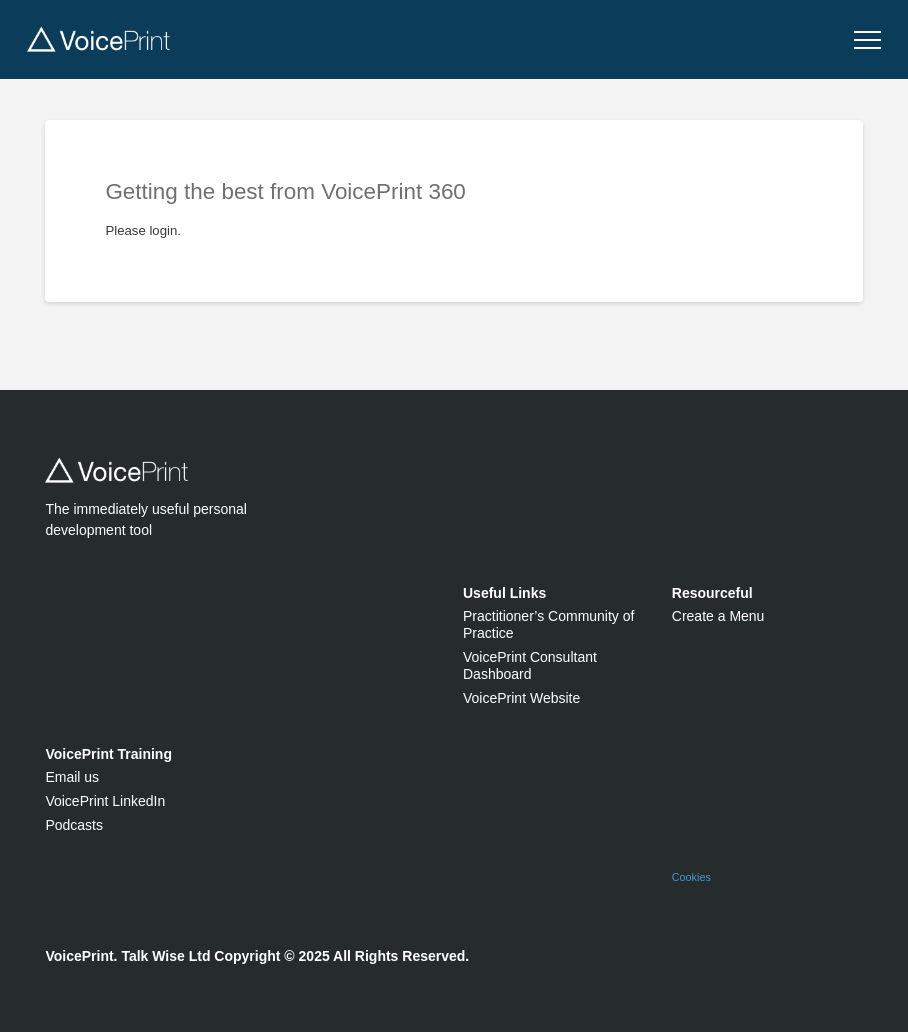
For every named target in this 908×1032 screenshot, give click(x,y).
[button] (867, 40)
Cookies (691, 877)
